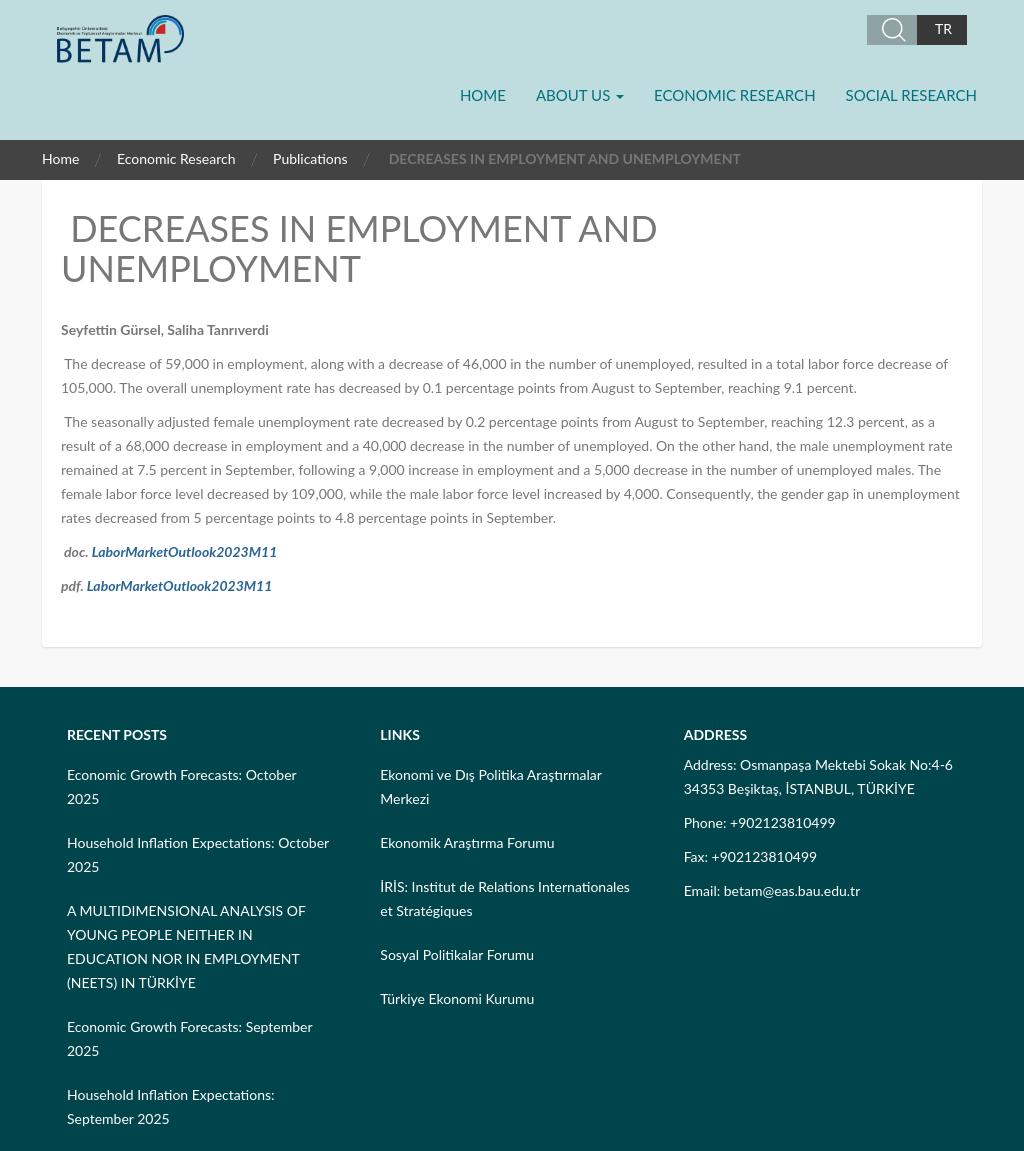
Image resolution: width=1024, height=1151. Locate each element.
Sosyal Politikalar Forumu (457, 954)
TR (943, 28)
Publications (310, 158)
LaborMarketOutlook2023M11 (185, 551)
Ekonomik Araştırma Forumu (467, 842)
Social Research (911, 95)
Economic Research (734, 95)
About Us (580, 95)
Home (483, 95)
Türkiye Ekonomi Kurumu (457, 998)
